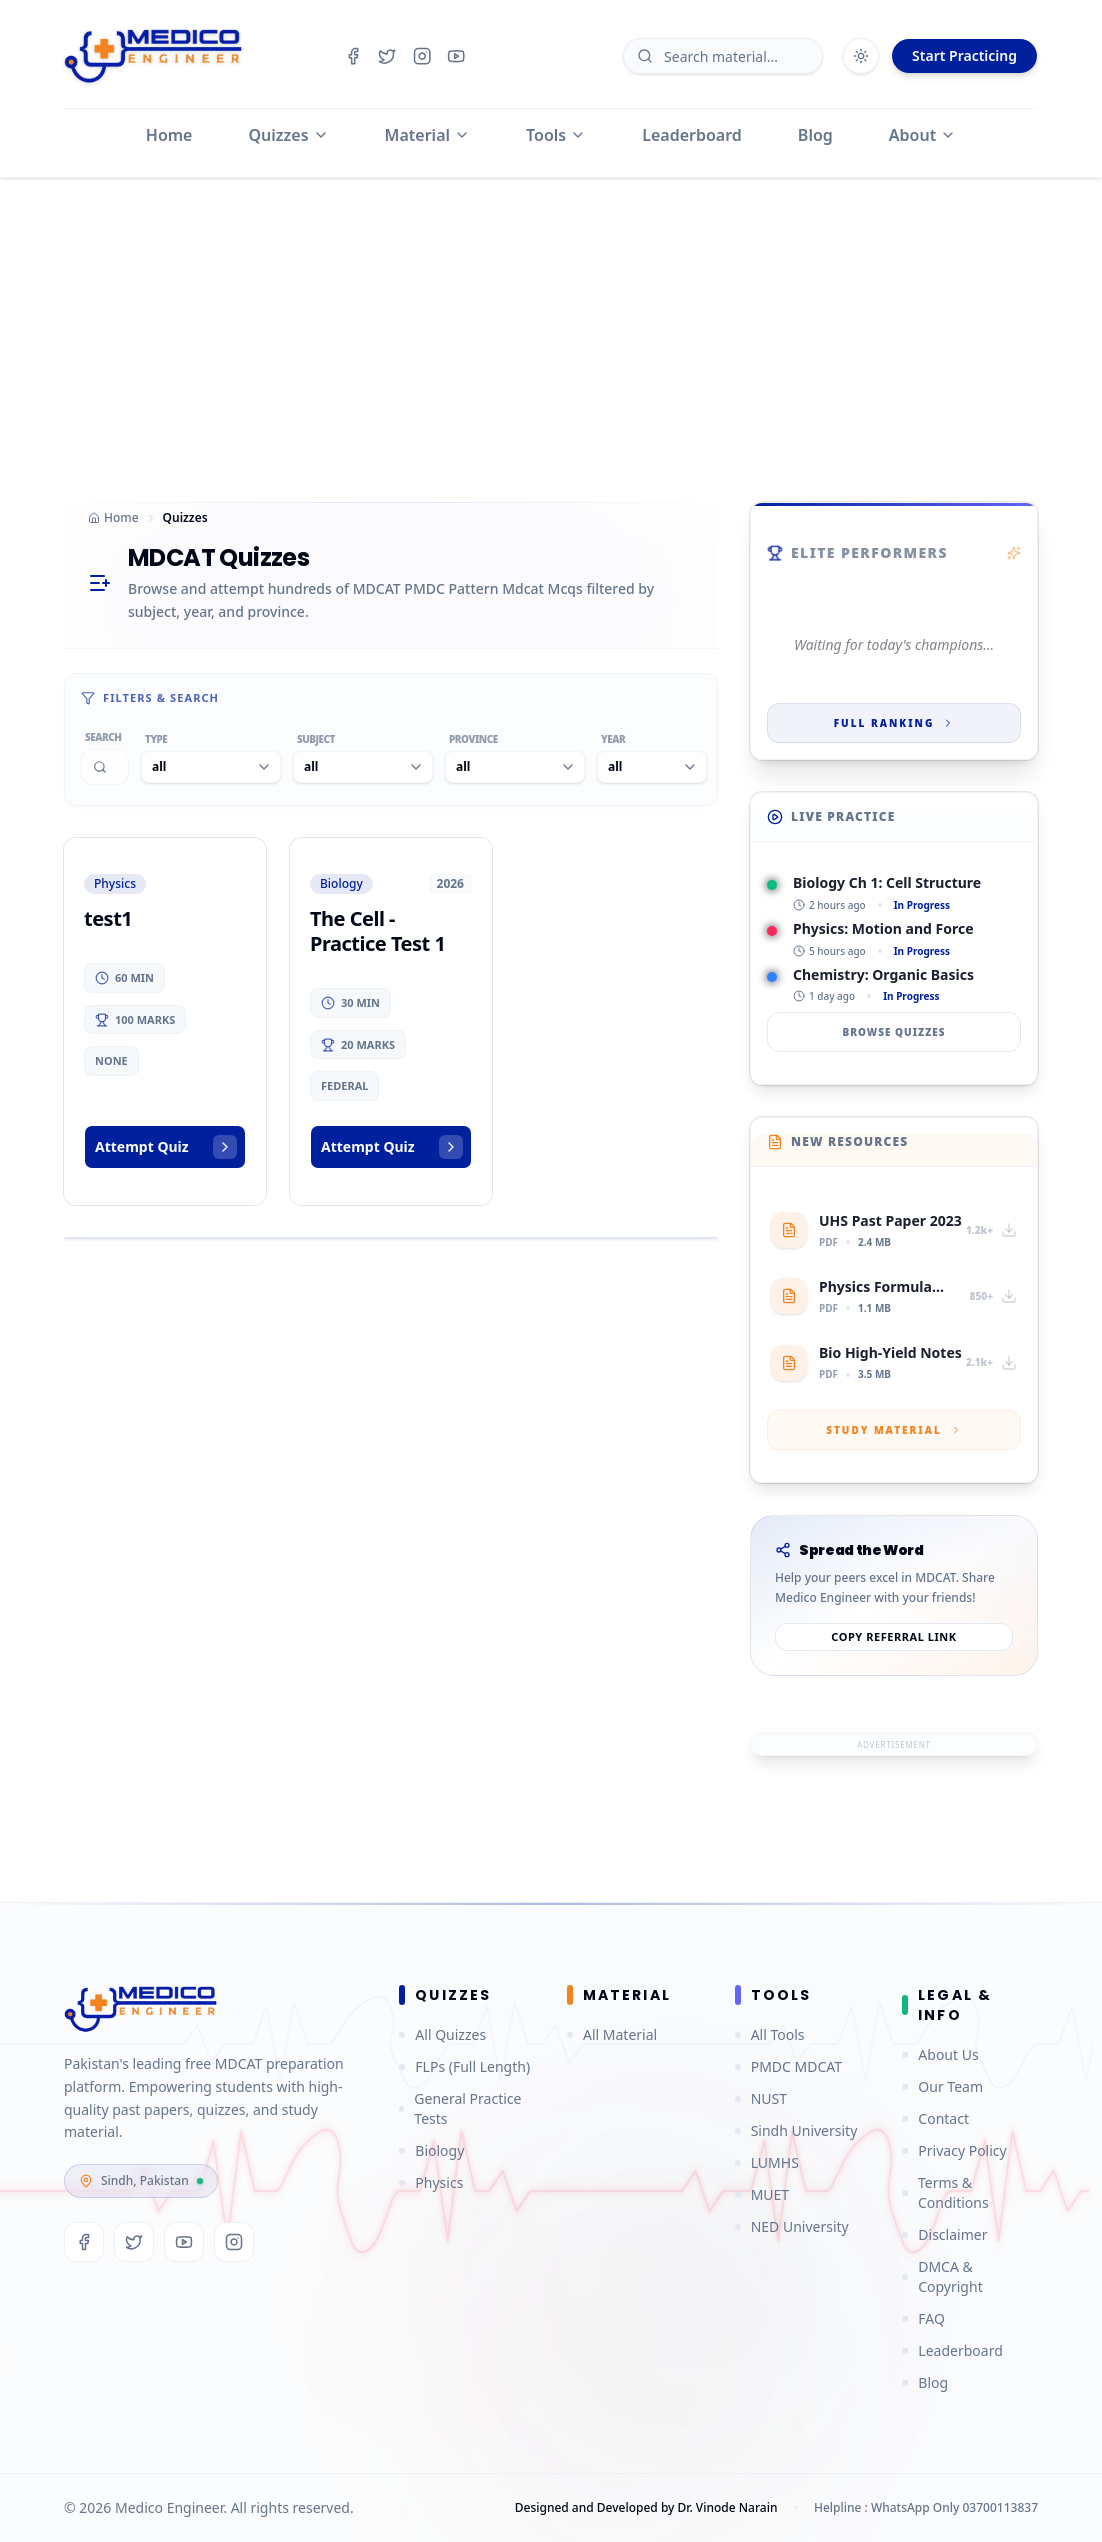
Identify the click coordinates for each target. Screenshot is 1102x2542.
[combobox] (211, 767)
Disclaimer (944, 2234)
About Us (940, 2054)
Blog (815, 135)
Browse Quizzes (893, 1032)
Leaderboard (692, 135)
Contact (935, 2118)
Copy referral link (893, 1636)
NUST (761, 2098)
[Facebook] (84, 2242)
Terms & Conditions (945, 2192)
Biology (431, 2150)
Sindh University (796, 2130)
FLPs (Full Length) (464, 2066)
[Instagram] (234, 2242)
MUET (762, 2194)
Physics (431, 2182)
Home (169, 135)
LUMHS (767, 2162)
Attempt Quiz (166, 1147)
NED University (792, 2226)
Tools (556, 135)
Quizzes (289, 135)
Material (427, 135)
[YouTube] (184, 2242)
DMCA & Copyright (942, 2276)
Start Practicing (964, 55)
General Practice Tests (460, 2108)
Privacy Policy (954, 2150)
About (922, 135)
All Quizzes (442, 2034)
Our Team (942, 2086)
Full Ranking (894, 723)
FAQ (923, 2318)
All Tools (770, 2034)
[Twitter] (134, 2242)
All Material (612, 2034)
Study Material (894, 1430)
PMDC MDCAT (788, 2066)
